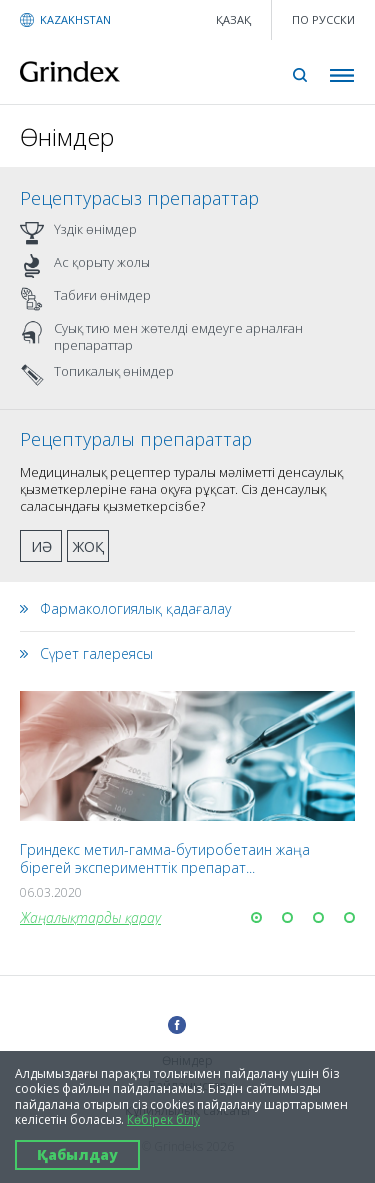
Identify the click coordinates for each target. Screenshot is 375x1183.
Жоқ (88, 546)
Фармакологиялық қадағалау (135, 609)
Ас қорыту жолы (85, 266)
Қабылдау (77, 1154)
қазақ (233, 19)
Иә (41, 546)
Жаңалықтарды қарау (90, 917)
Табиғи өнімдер (85, 299)
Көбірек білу (163, 1120)
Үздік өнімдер (78, 233)
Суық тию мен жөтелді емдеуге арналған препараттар (161, 337)
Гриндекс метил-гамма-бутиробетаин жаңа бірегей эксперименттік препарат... (165, 859)
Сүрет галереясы (96, 654)
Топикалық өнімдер (97, 375)
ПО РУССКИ (323, 19)
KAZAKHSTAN (75, 19)
